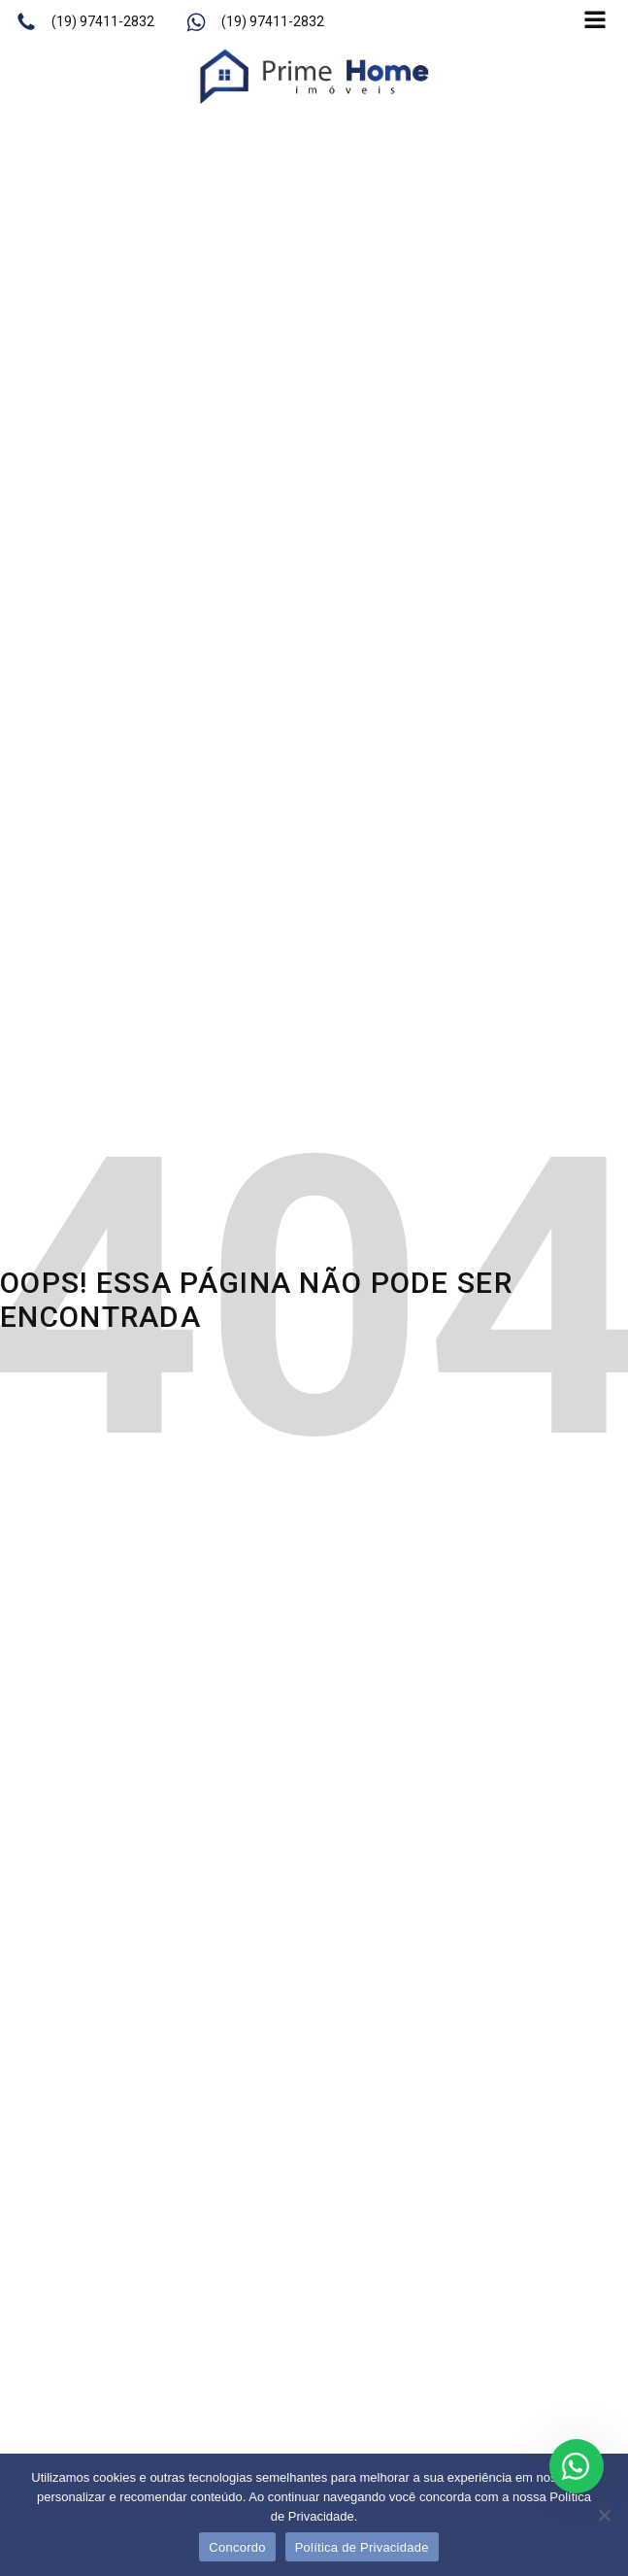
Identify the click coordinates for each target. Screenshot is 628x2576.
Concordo (237, 2547)
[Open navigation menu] (595, 22)
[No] (603, 2515)
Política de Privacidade (362, 2547)
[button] (85, 22)
